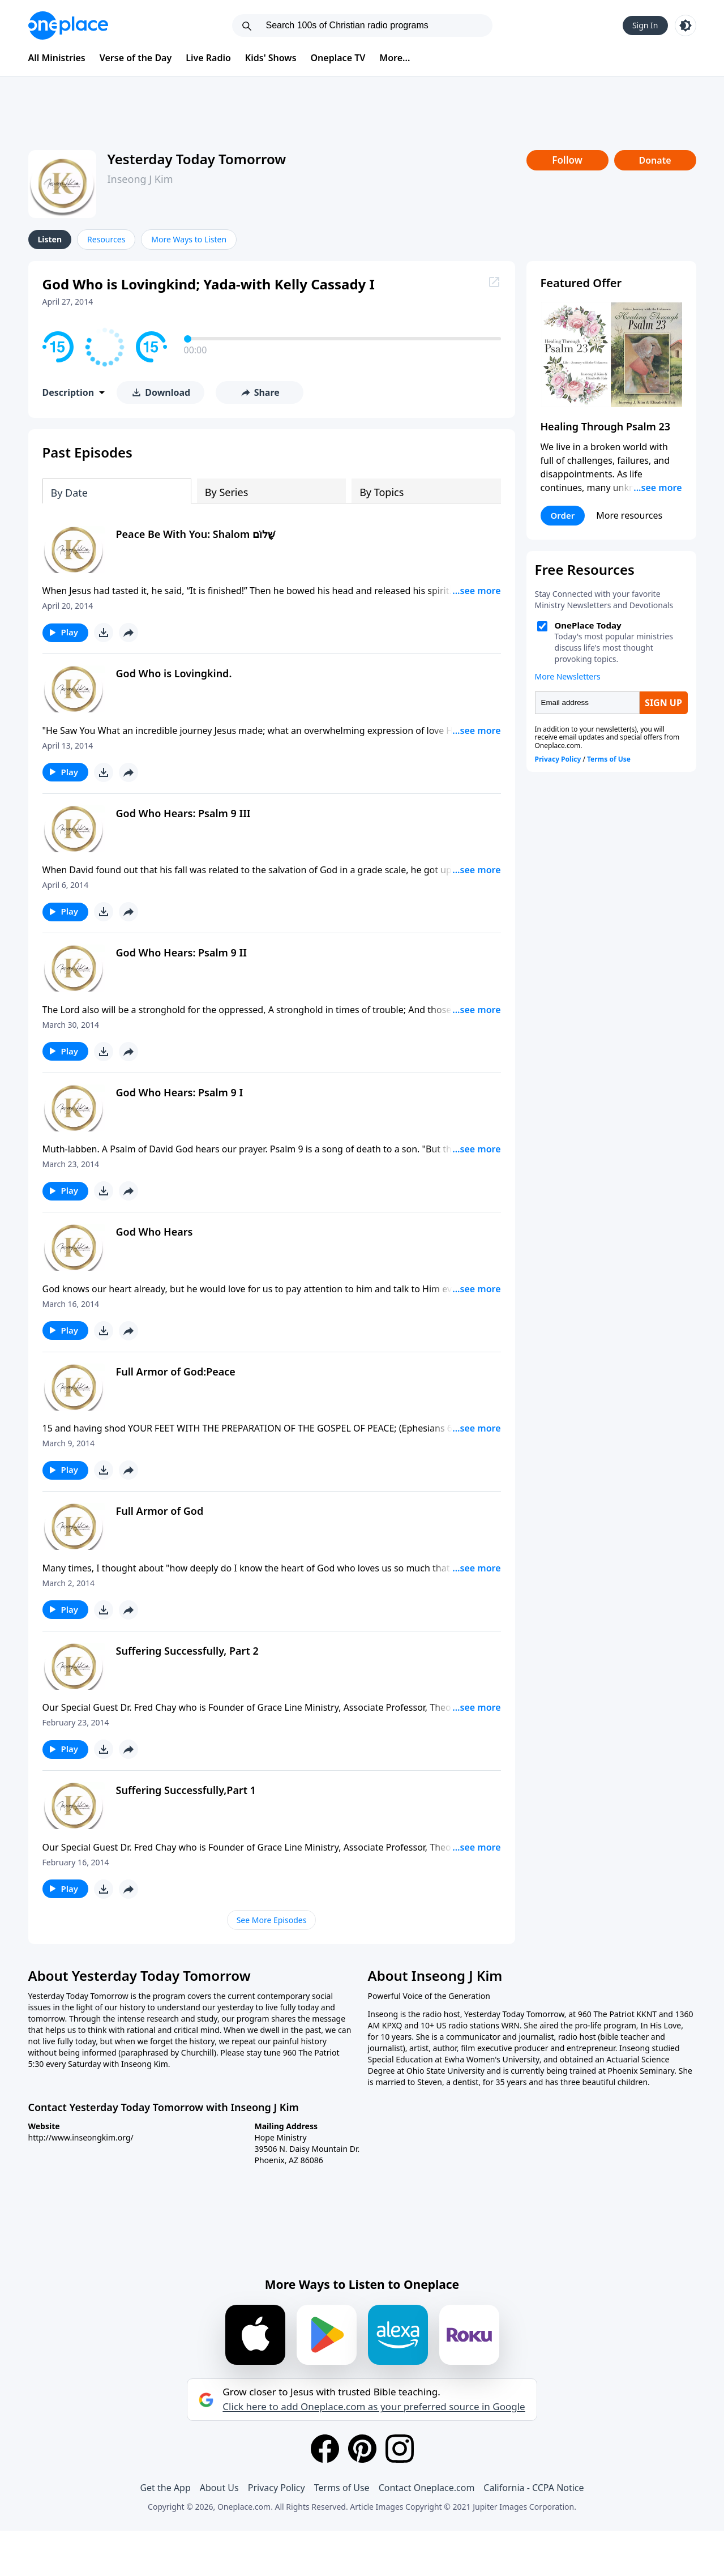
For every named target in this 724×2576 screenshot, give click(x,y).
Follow (567, 159)
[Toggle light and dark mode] (685, 25)
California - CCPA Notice (533, 2487)
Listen (50, 239)
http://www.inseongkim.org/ (81, 2137)
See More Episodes (272, 1920)
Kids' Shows (271, 58)
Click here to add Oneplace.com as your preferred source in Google (373, 2406)
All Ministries (56, 58)
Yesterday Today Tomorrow (197, 158)
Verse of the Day (136, 58)
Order (563, 515)
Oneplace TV (338, 58)
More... (394, 58)
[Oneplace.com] (68, 25)
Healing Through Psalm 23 (606, 426)
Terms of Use (342, 2487)
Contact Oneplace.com (427, 2487)
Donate (655, 160)
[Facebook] (325, 2448)
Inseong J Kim (140, 179)
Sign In (645, 25)
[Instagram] (399, 2448)
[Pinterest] (362, 2448)
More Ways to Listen (188, 239)
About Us (219, 2487)
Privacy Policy (276, 2487)
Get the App (165, 2487)
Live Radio (208, 58)
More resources (629, 515)
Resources (106, 239)
